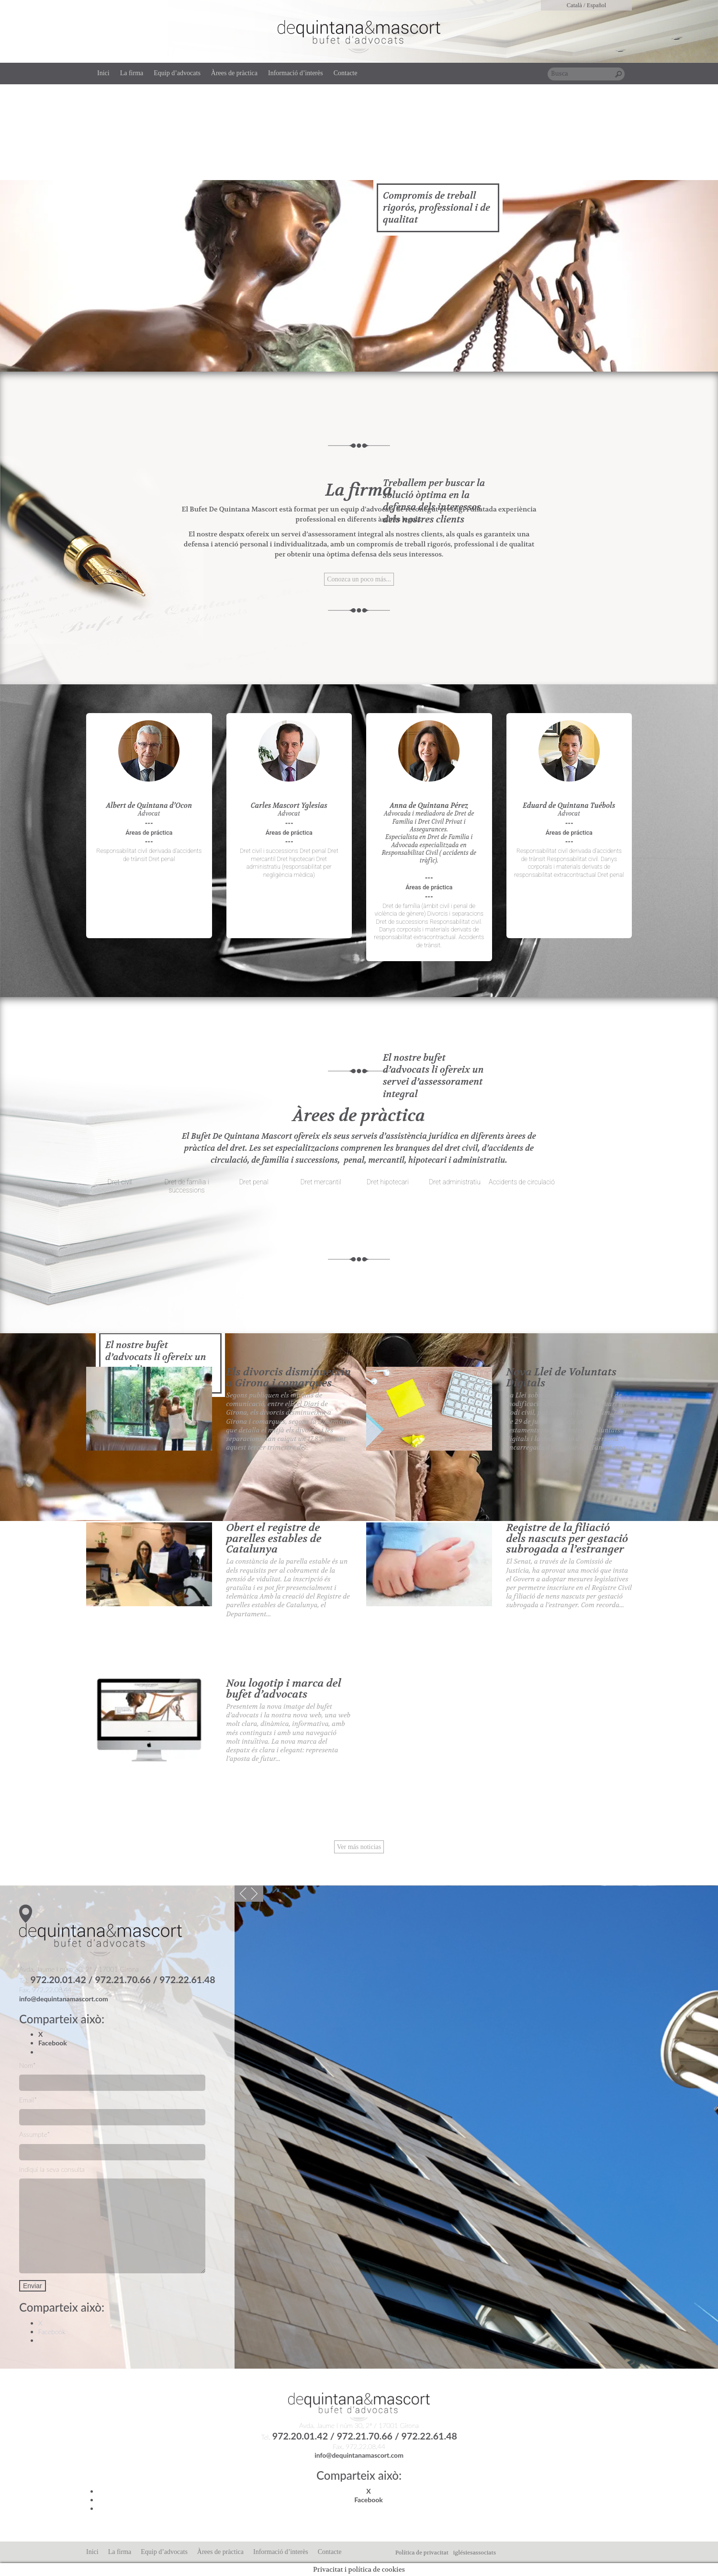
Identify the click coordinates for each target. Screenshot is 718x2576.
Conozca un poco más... (359, 579)
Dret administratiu (455, 1182)
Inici (103, 73)
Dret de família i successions (186, 1186)
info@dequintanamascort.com (63, 1999)
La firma (132, 73)
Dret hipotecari (388, 1182)
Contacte (346, 73)
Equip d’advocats (177, 73)
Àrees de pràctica (234, 73)
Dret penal (253, 1182)
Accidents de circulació (522, 1182)
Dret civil (120, 1182)
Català (574, 5)
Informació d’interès (295, 73)
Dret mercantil (320, 1182)
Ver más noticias (359, 1846)
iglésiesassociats (474, 2552)
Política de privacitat (422, 2552)
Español (596, 5)
